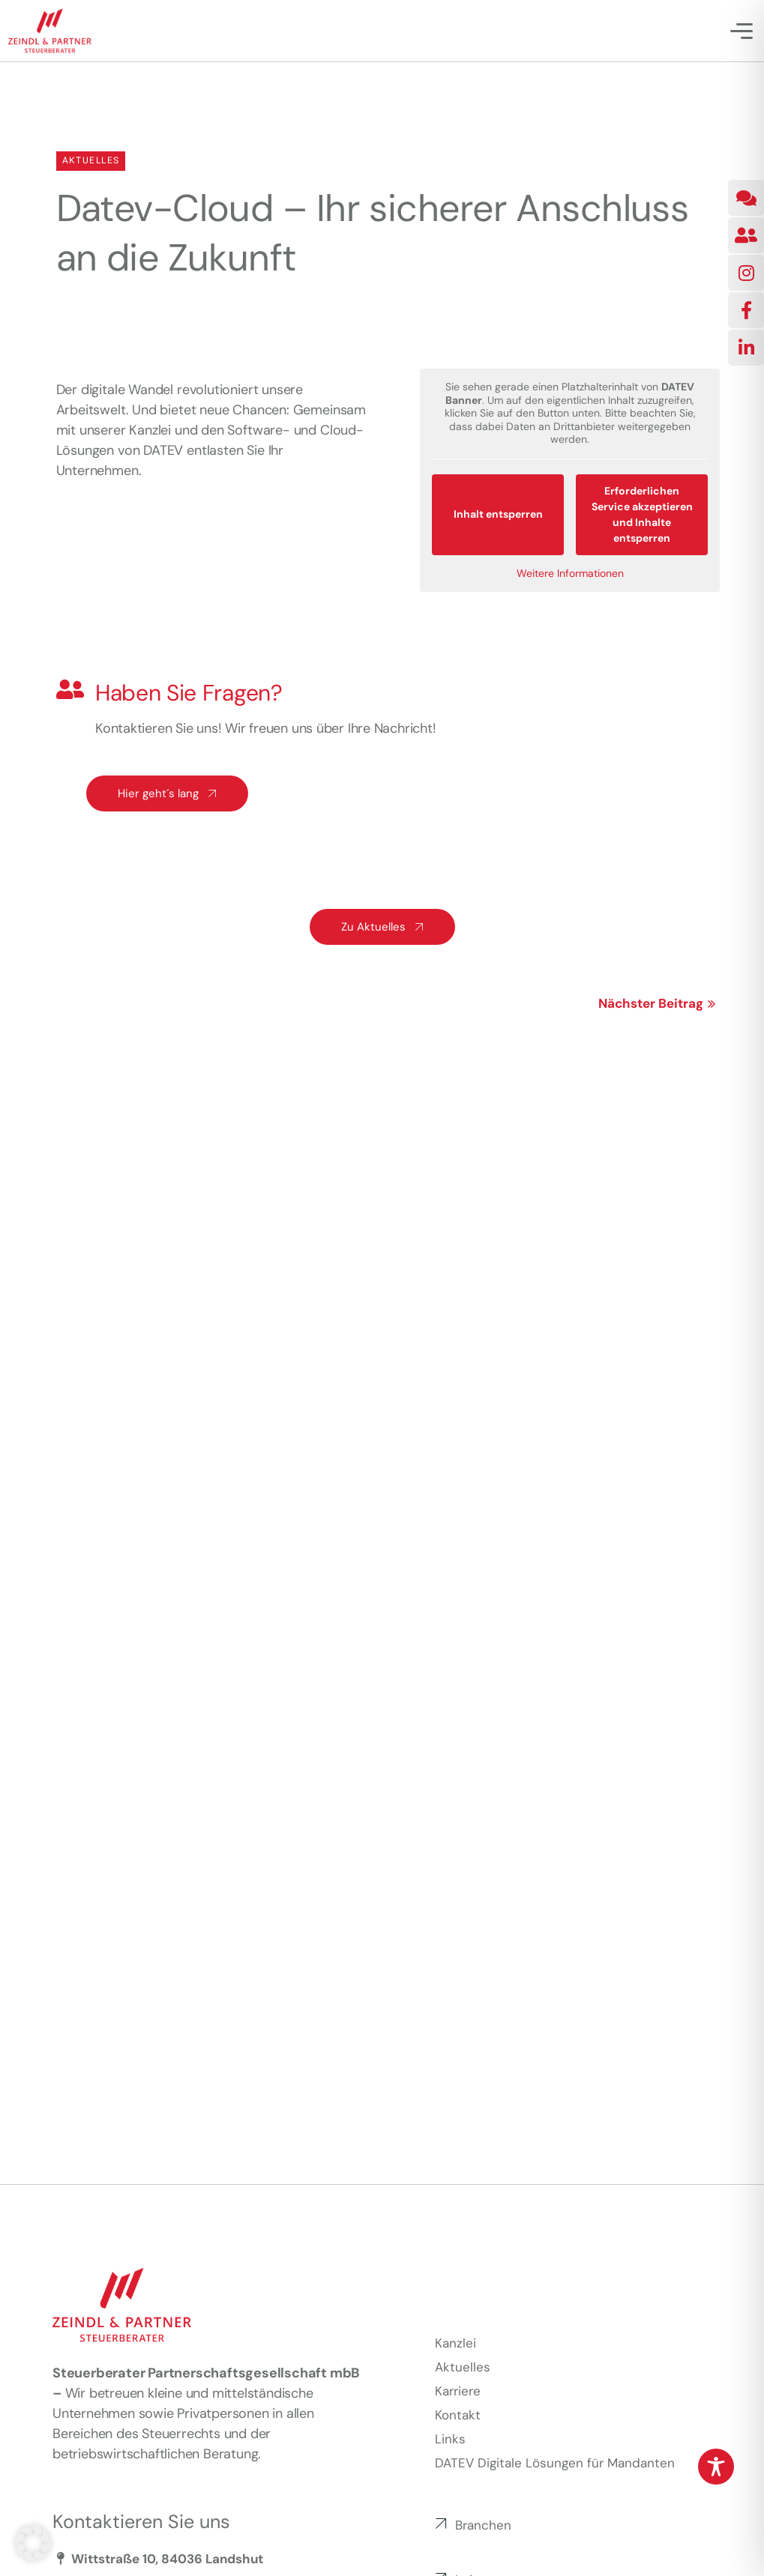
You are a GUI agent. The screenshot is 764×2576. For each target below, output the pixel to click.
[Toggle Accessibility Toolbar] (716, 2466)
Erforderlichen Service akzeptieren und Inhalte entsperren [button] (641, 513)
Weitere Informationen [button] (569, 572)
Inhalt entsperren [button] (497, 514)
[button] (33, 2543)
